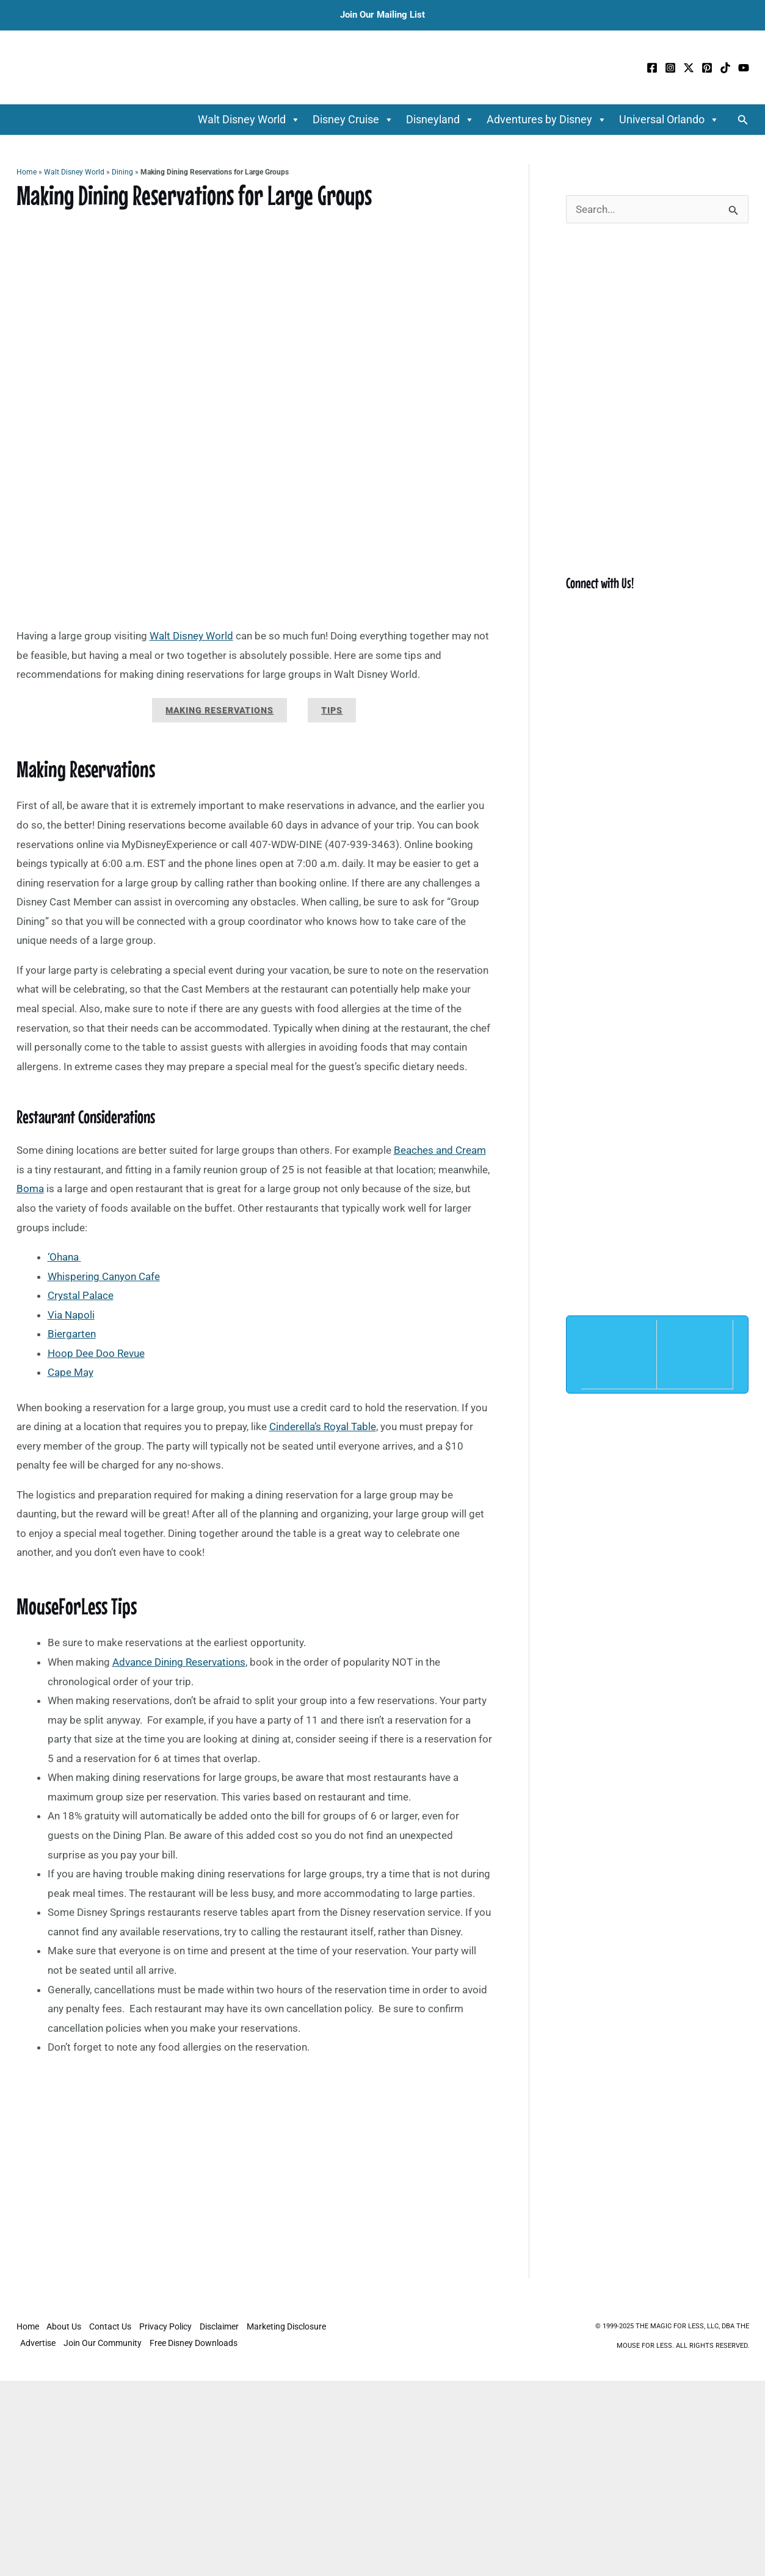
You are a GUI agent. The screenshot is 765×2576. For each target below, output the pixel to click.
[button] (743, 120)
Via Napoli (71, 1315)
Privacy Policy (168, 2327)
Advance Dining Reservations (178, 1662)
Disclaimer (222, 2327)
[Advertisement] (254, 2188)
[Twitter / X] (688, 67)
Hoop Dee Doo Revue (96, 1353)
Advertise (38, 2343)
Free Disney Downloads (195, 2343)
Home (26, 172)
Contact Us (112, 2327)
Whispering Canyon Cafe (104, 1276)
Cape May (70, 1372)
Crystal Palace (81, 1295)
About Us (65, 2327)
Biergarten (72, 1334)
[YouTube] (743, 67)
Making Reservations (219, 710)
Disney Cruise (353, 119)
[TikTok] (725, 67)
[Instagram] (670, 67)
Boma (30, 1188)
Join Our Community (104, 2343)
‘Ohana (63, 1257)
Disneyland (440, 119)
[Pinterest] (707, 67)
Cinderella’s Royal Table (322, 1426)
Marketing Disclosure (290, 2327)
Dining (122, 172)
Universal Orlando (669, 119)
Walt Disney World (249, 119)
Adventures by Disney (547, 119)
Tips (332, 710)
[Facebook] (652, 67)
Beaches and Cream (440, 1150)
